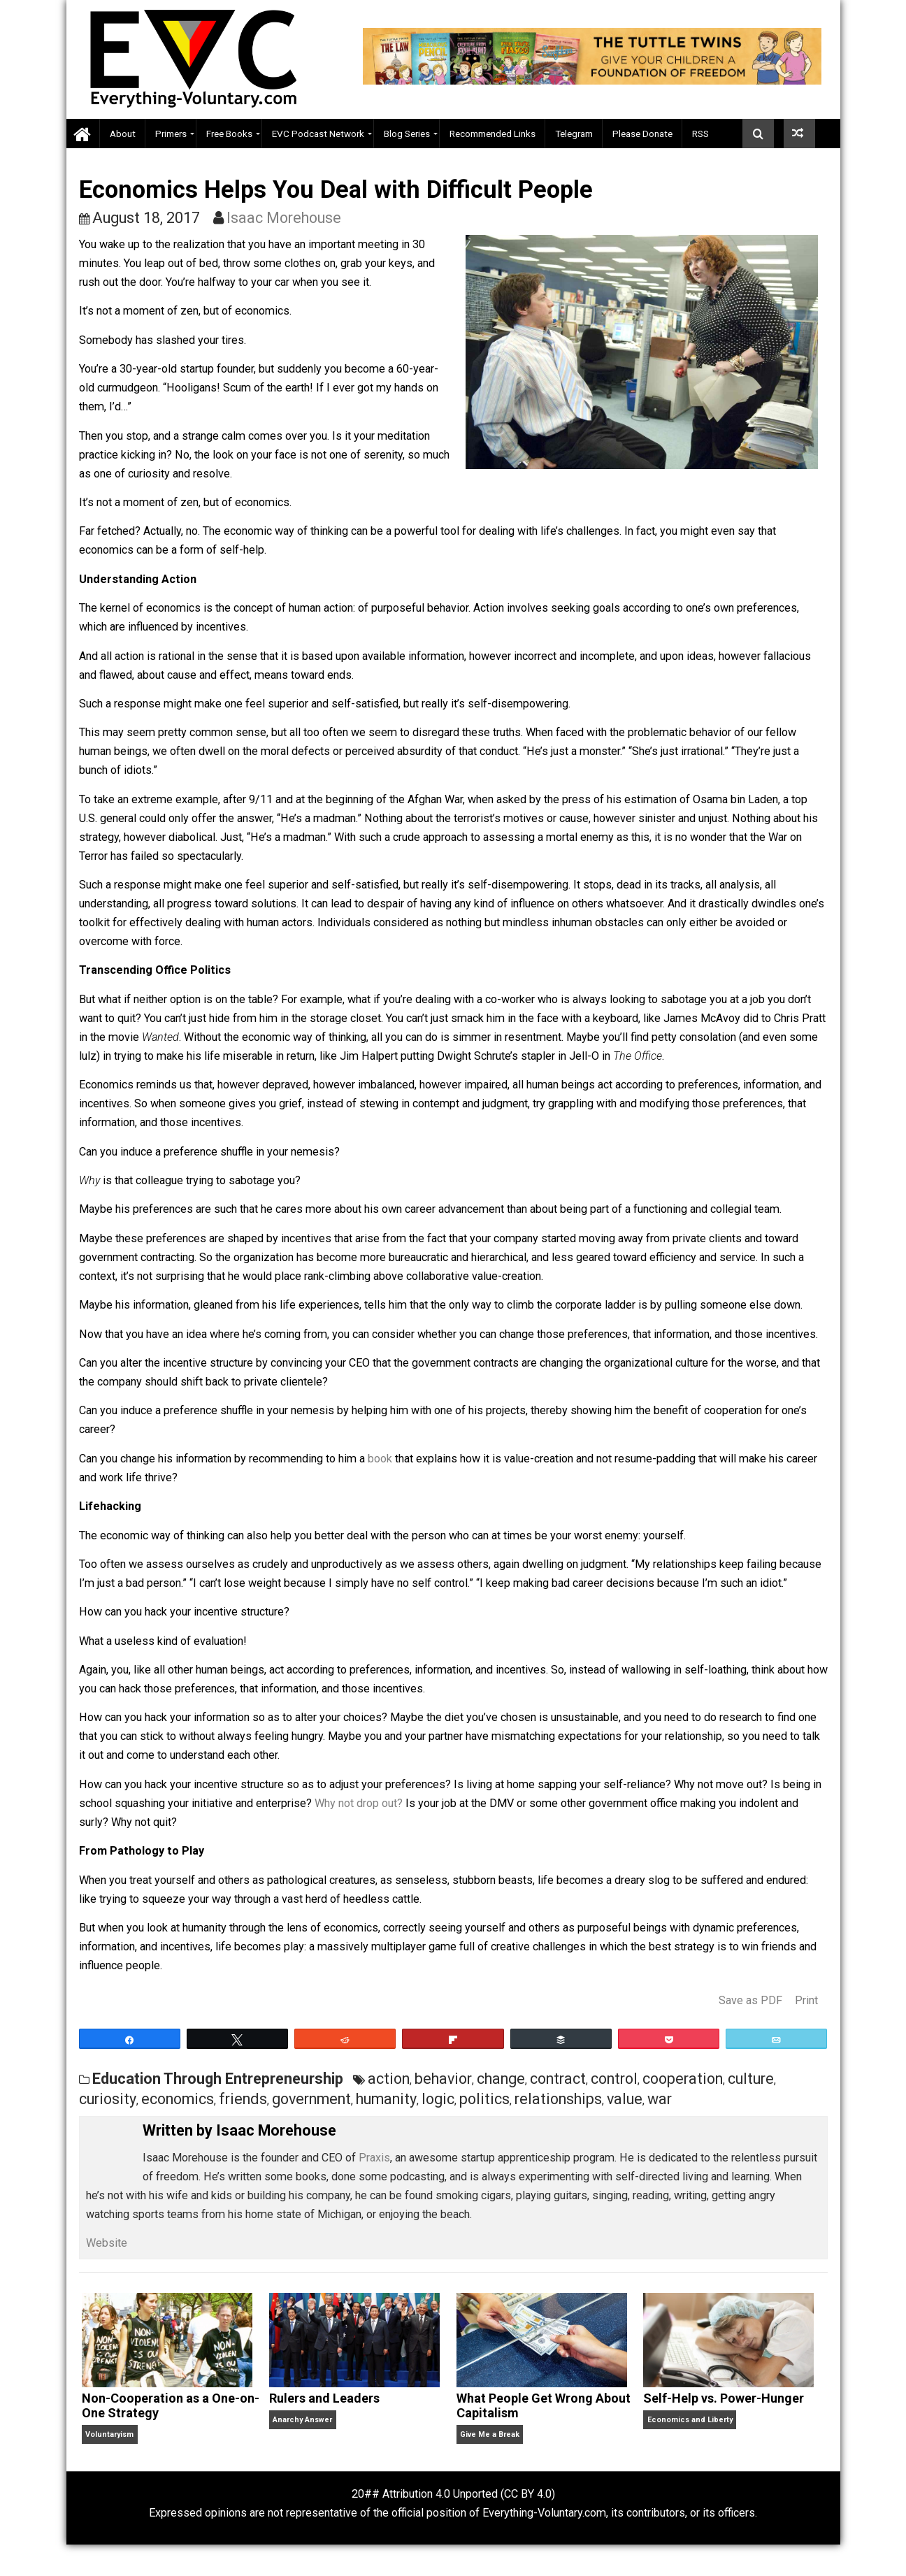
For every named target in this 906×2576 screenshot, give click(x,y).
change (501, 2078)
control (614, 2078)
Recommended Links (492, 133)
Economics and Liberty (690, 2419)
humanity (386, 2099)
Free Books (229, 133)
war (659, 2099)
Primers (171, 133)
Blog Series (407, 133)
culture (751, 2078)
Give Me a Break (489, 2434)
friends (243, 2099)
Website (106, 2243)
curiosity (107, 2099)
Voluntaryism (109, 2434)
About (123, 133)
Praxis (374, 2157)
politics (484, 2099)
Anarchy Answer (302, 2419)
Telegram (574, 133)
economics (177, 2099)
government (311, 2099)
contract (558, 2078)
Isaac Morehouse (283, 217)
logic (438, 2099)
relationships (558, 2099)
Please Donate (642, 133)
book (380, 1458)
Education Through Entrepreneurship (217, 2078)
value (624, 2099)
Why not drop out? (359, 1803)
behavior (443, 2078)
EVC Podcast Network (318, 133)
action (389, 2078)
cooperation (682, 2078)
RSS (700, 133)
